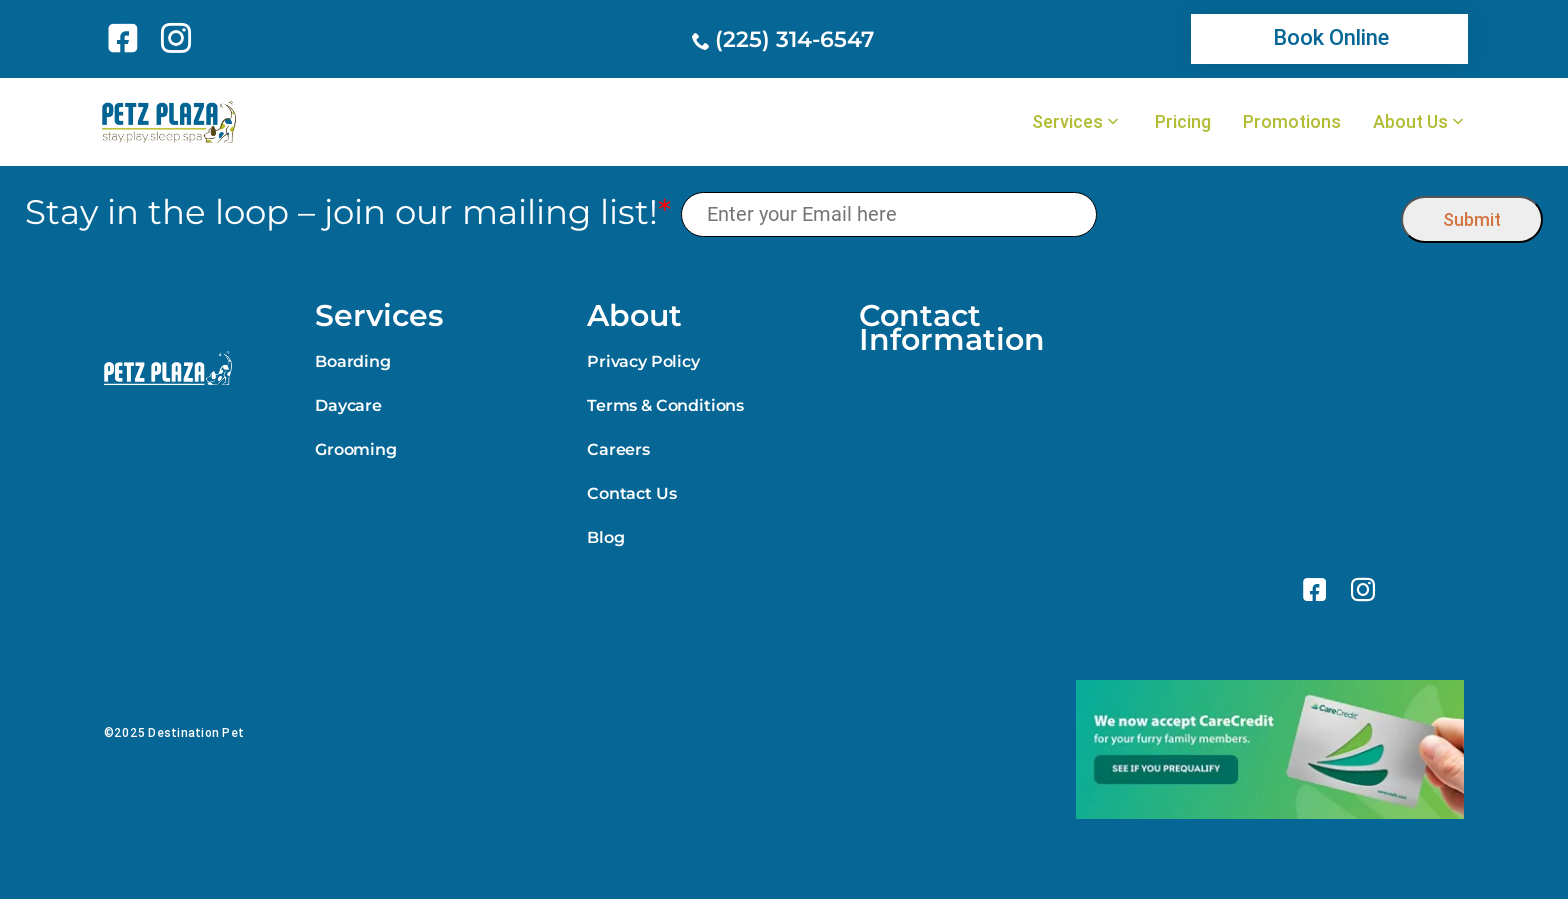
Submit (1472, 219)
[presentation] (1249, 214)
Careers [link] (618, 449)
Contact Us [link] (631, 493)
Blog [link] (605, 537)
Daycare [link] (348, 405)
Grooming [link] (356, 449)
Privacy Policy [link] (643, 361)
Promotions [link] (1292, 122)
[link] (126, 38)
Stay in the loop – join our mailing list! (348, 212)
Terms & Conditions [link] (665, 405)
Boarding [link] (353, 361)
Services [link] (1067, 122)
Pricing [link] (1183, 122)
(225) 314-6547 (794, 39)
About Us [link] (1410, 122)
